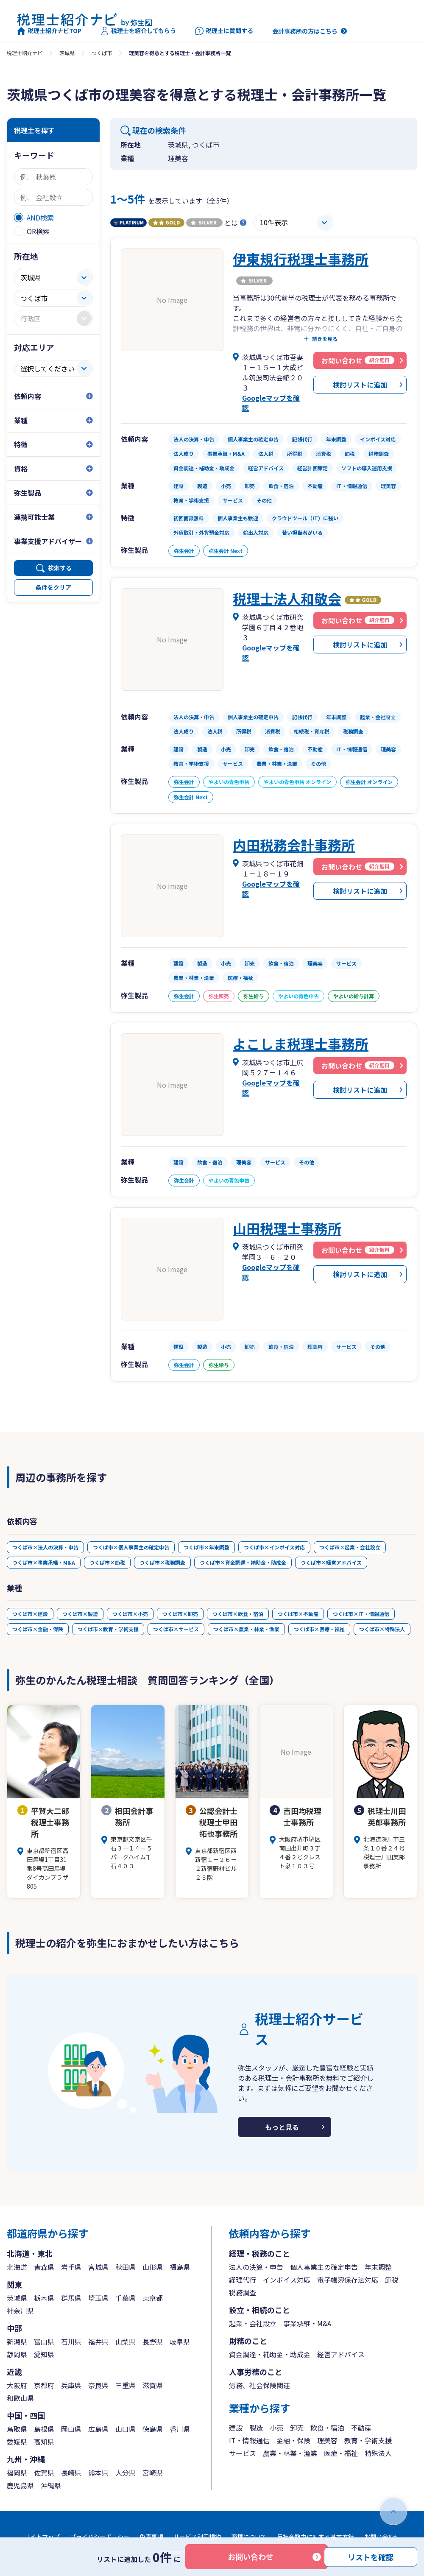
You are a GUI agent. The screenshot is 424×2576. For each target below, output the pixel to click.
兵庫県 (71, 2385)
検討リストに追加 (360, 385)
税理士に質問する (224, 31)
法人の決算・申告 (256, 2267)
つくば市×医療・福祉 (319, 1629)
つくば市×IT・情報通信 (361, 1613)
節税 (392, 2280)
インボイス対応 (286, 2280)
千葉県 (125, 2298)
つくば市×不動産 (298, 1613)
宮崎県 (152, 2472)
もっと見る (282, 2127)
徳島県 (152, 2429)
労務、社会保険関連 (259, 2385)
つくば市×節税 (107, 1562)
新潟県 (17, 2341)
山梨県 (125, 2341)
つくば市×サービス (176, 1629)
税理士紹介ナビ (24, 52)
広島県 (98, 2429)
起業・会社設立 (252, 2323)
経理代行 (242, 2280)
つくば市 (102, 52)
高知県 (44, 2441)
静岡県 (17, 2354)
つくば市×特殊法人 (382, 1629)
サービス (242, 2453)
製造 (256, 2428)
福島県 (180, 2267)
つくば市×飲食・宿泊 (237, 1613)
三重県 (125, 2385)
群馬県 (71, 2298)
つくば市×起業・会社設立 (349, 1547)
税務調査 (242, 2292)
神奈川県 (20, 2310)
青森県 (44, 2267)
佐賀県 (44, 2472)
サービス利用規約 (197, 2536)
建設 (236, 2428)
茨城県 (67, 52)
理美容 (327, 2440)
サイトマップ (42, 2536)
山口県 (125, 2429)
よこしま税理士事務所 (300, 1043)
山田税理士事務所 (287, 1228)
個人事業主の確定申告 (324, 2267)
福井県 (98, 2341)
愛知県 (44, 2354)
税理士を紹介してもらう (138, 31)
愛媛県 (17, 2441)
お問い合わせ (250, 2556)
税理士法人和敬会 (287, 598)
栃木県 (44, 2298)
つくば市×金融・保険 (37, 1629)
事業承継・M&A (307, 2323)
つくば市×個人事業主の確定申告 (131, 1547)
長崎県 (71, 2472)
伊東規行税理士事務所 (300, 258)
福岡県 (17, 2472)
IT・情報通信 (249, 2440)
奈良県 (98, 2385)
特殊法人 (378, 2453)
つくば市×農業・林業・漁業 (246, 1629)
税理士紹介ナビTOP (49, 31)
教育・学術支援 (368, 2440)
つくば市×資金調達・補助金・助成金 (243, 1562)
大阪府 (17, 2385)
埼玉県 (98, 2298)
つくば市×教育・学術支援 (108, 1629)
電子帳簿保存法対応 (347, 2280)
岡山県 (71, 2429)
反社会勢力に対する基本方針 (315, 2536)
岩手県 (71, 2267)
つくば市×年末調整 (206, 1547)
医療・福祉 (341, 2453)
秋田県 (125, 2267)
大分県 (125, 2472)
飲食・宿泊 (327, 2428)
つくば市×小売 (130, 1613)
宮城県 (98, 2267)
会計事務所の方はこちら (305, 31)
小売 (276, 2428)
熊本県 (98, 2472)
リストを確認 (370, 2556)
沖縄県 (51, 2485)
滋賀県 (152, 2385)
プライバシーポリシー (99, 2536)
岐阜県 (180, 2341)
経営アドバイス (341, 2354)
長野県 (152, 2341)
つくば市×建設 (30, 1613)
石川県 (71, 2341)
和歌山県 (20, 2398)
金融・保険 (293, 2440)
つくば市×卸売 (180, 1613)
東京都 (152, 2298)
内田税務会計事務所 (294, 844)
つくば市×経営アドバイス (331, 1562)
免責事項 (151, 2536)
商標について (249, 2536)
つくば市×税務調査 (162, 1562)
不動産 (361, 2428)
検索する (60, 568)
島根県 (44, 2429)
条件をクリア (53, 587)
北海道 (17, 2267)
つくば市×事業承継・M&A (43, 1562)
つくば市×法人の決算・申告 (45, 1547)
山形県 (152, 2267)
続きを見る (325, 339)
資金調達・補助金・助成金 (269, 2354)
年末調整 (378, 2267)
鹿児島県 (20, 2485)
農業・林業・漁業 (290, 2453)
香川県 (180, 2429)
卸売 (297, 2428)
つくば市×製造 (80, 1613)
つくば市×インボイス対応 (274, 1547)
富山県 (44, 2341)
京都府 (44, 2385)
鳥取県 (17, 2429)
